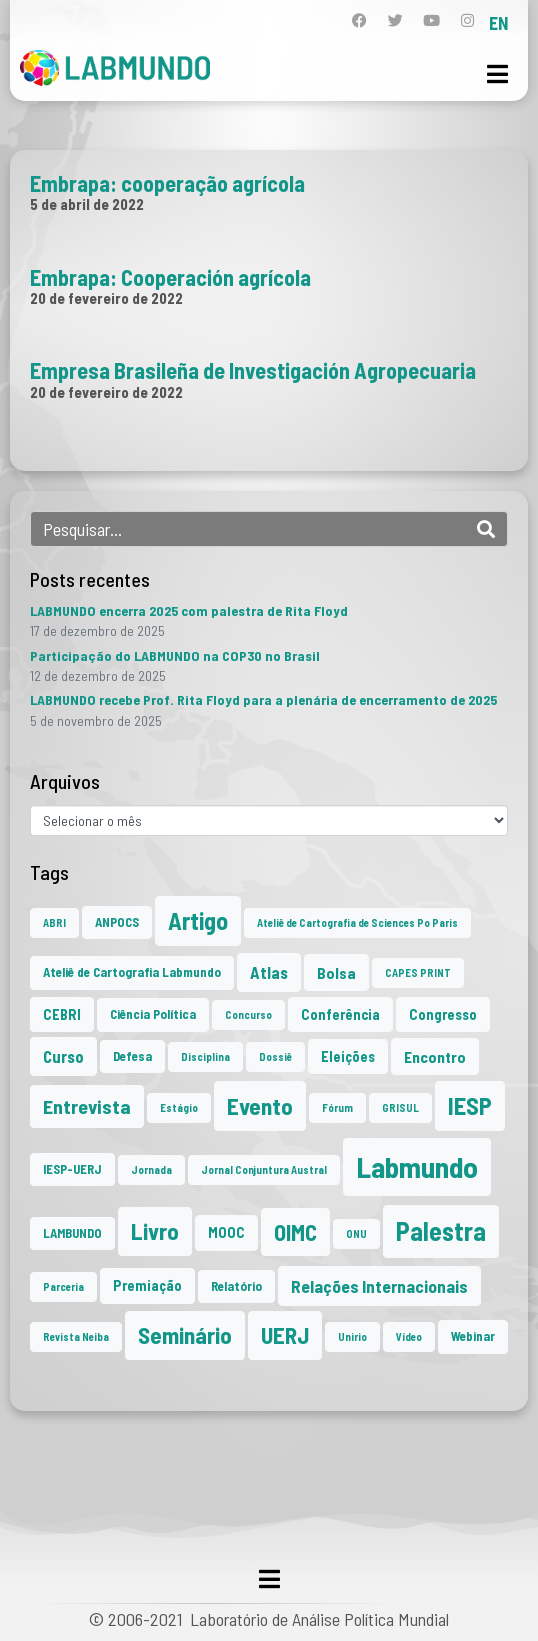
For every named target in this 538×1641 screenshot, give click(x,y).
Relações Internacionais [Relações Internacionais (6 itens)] (379, 1286)
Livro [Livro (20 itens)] (155, 1231)
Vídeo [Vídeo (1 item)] (409, 1336)
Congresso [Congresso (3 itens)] (443, 1014)
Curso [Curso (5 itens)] (63, 1056)
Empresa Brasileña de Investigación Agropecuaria (253, 370)
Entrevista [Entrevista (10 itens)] (87, 1106)
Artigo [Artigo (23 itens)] (198, 920)
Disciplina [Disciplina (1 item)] (205, 1056)
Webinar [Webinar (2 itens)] (473, 1336)
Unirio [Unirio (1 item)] (352, 1336)
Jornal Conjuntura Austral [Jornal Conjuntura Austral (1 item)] (264, 1169)
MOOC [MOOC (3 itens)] (226, 1232)
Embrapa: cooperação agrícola (167, 183)
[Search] (486, 529)
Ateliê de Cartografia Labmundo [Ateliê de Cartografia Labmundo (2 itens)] (132, 972)
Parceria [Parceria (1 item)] (63, 1286)
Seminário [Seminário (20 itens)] (185, 1335)
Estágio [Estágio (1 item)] (179, 1107)
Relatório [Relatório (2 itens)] (236, 1286)
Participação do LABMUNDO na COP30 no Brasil (175, 655)
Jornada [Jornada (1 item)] (151, 1169)
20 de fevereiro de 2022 (106, 298)
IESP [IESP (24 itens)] (470, 1105)
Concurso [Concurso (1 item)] (248, 1014)
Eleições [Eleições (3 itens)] (348, 1056)
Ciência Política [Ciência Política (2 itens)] (153, 1014)
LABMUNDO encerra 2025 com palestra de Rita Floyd (189, 610)
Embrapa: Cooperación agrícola (170, 277)
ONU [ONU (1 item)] (356, 1233)
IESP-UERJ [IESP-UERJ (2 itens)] (72, 1169)
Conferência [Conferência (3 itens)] (340, 1014)
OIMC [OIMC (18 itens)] (295, 1232)
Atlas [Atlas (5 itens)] (269, 972)
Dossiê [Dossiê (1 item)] (275, 1056)
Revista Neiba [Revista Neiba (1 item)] (76, 1336)
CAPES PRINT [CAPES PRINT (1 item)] (418, 972)
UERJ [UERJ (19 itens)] (285, 1335)
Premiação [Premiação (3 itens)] (147, 1285)
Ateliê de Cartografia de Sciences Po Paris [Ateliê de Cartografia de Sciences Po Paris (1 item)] (357, 922)
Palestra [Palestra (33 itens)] (441, 1230)
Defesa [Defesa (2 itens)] (132, 1056)
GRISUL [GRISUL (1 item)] (400, 1107)
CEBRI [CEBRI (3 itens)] (62, 1014)
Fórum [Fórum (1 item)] (337, 1107)
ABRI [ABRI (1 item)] (54, 922)
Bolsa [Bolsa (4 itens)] (336, 972)
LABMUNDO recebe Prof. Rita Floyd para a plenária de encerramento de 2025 (263, 699)
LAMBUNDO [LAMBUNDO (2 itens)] (72, 1233)
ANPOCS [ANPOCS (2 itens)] (117, 922)
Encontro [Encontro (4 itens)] (435, 1056)
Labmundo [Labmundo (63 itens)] (417, 1166)
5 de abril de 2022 (87, 204)
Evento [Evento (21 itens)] (260, 1105)
